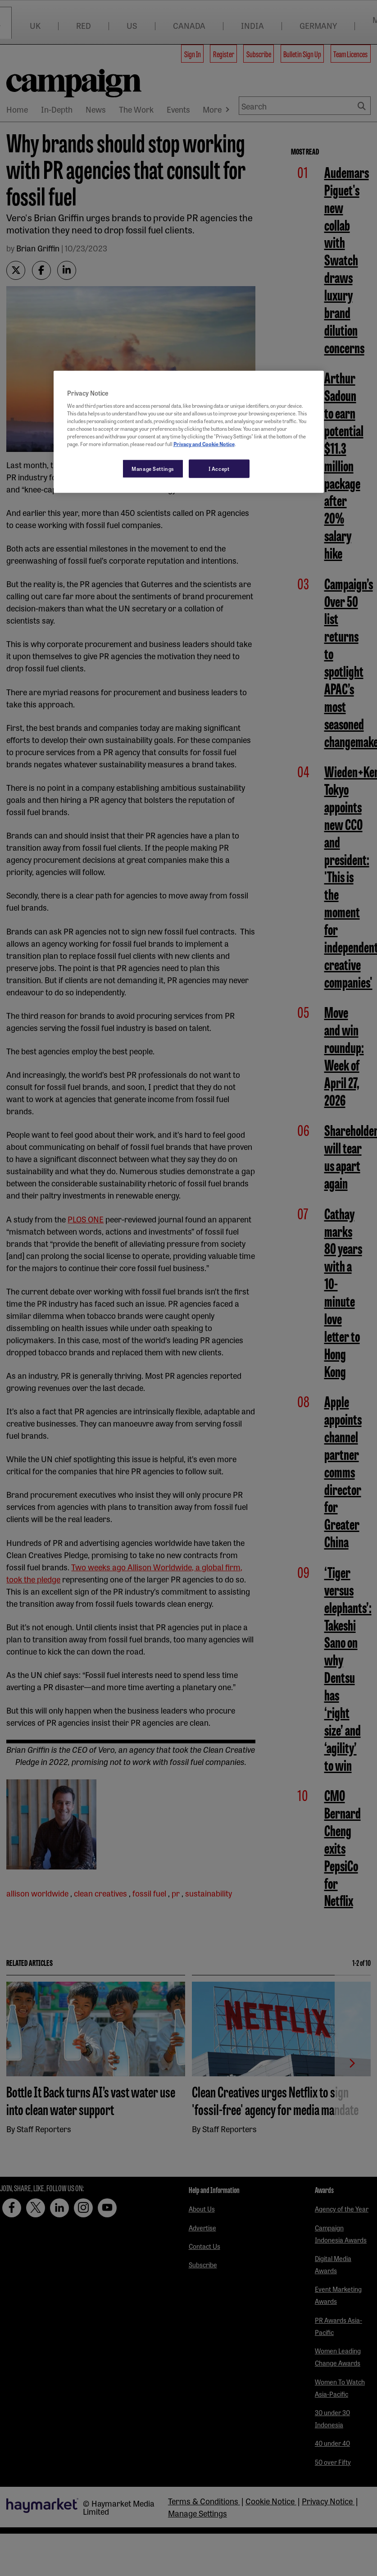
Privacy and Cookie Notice (204, 443)
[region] (189, 431)
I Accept (219, 468)
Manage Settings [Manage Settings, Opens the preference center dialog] (153, 468)
